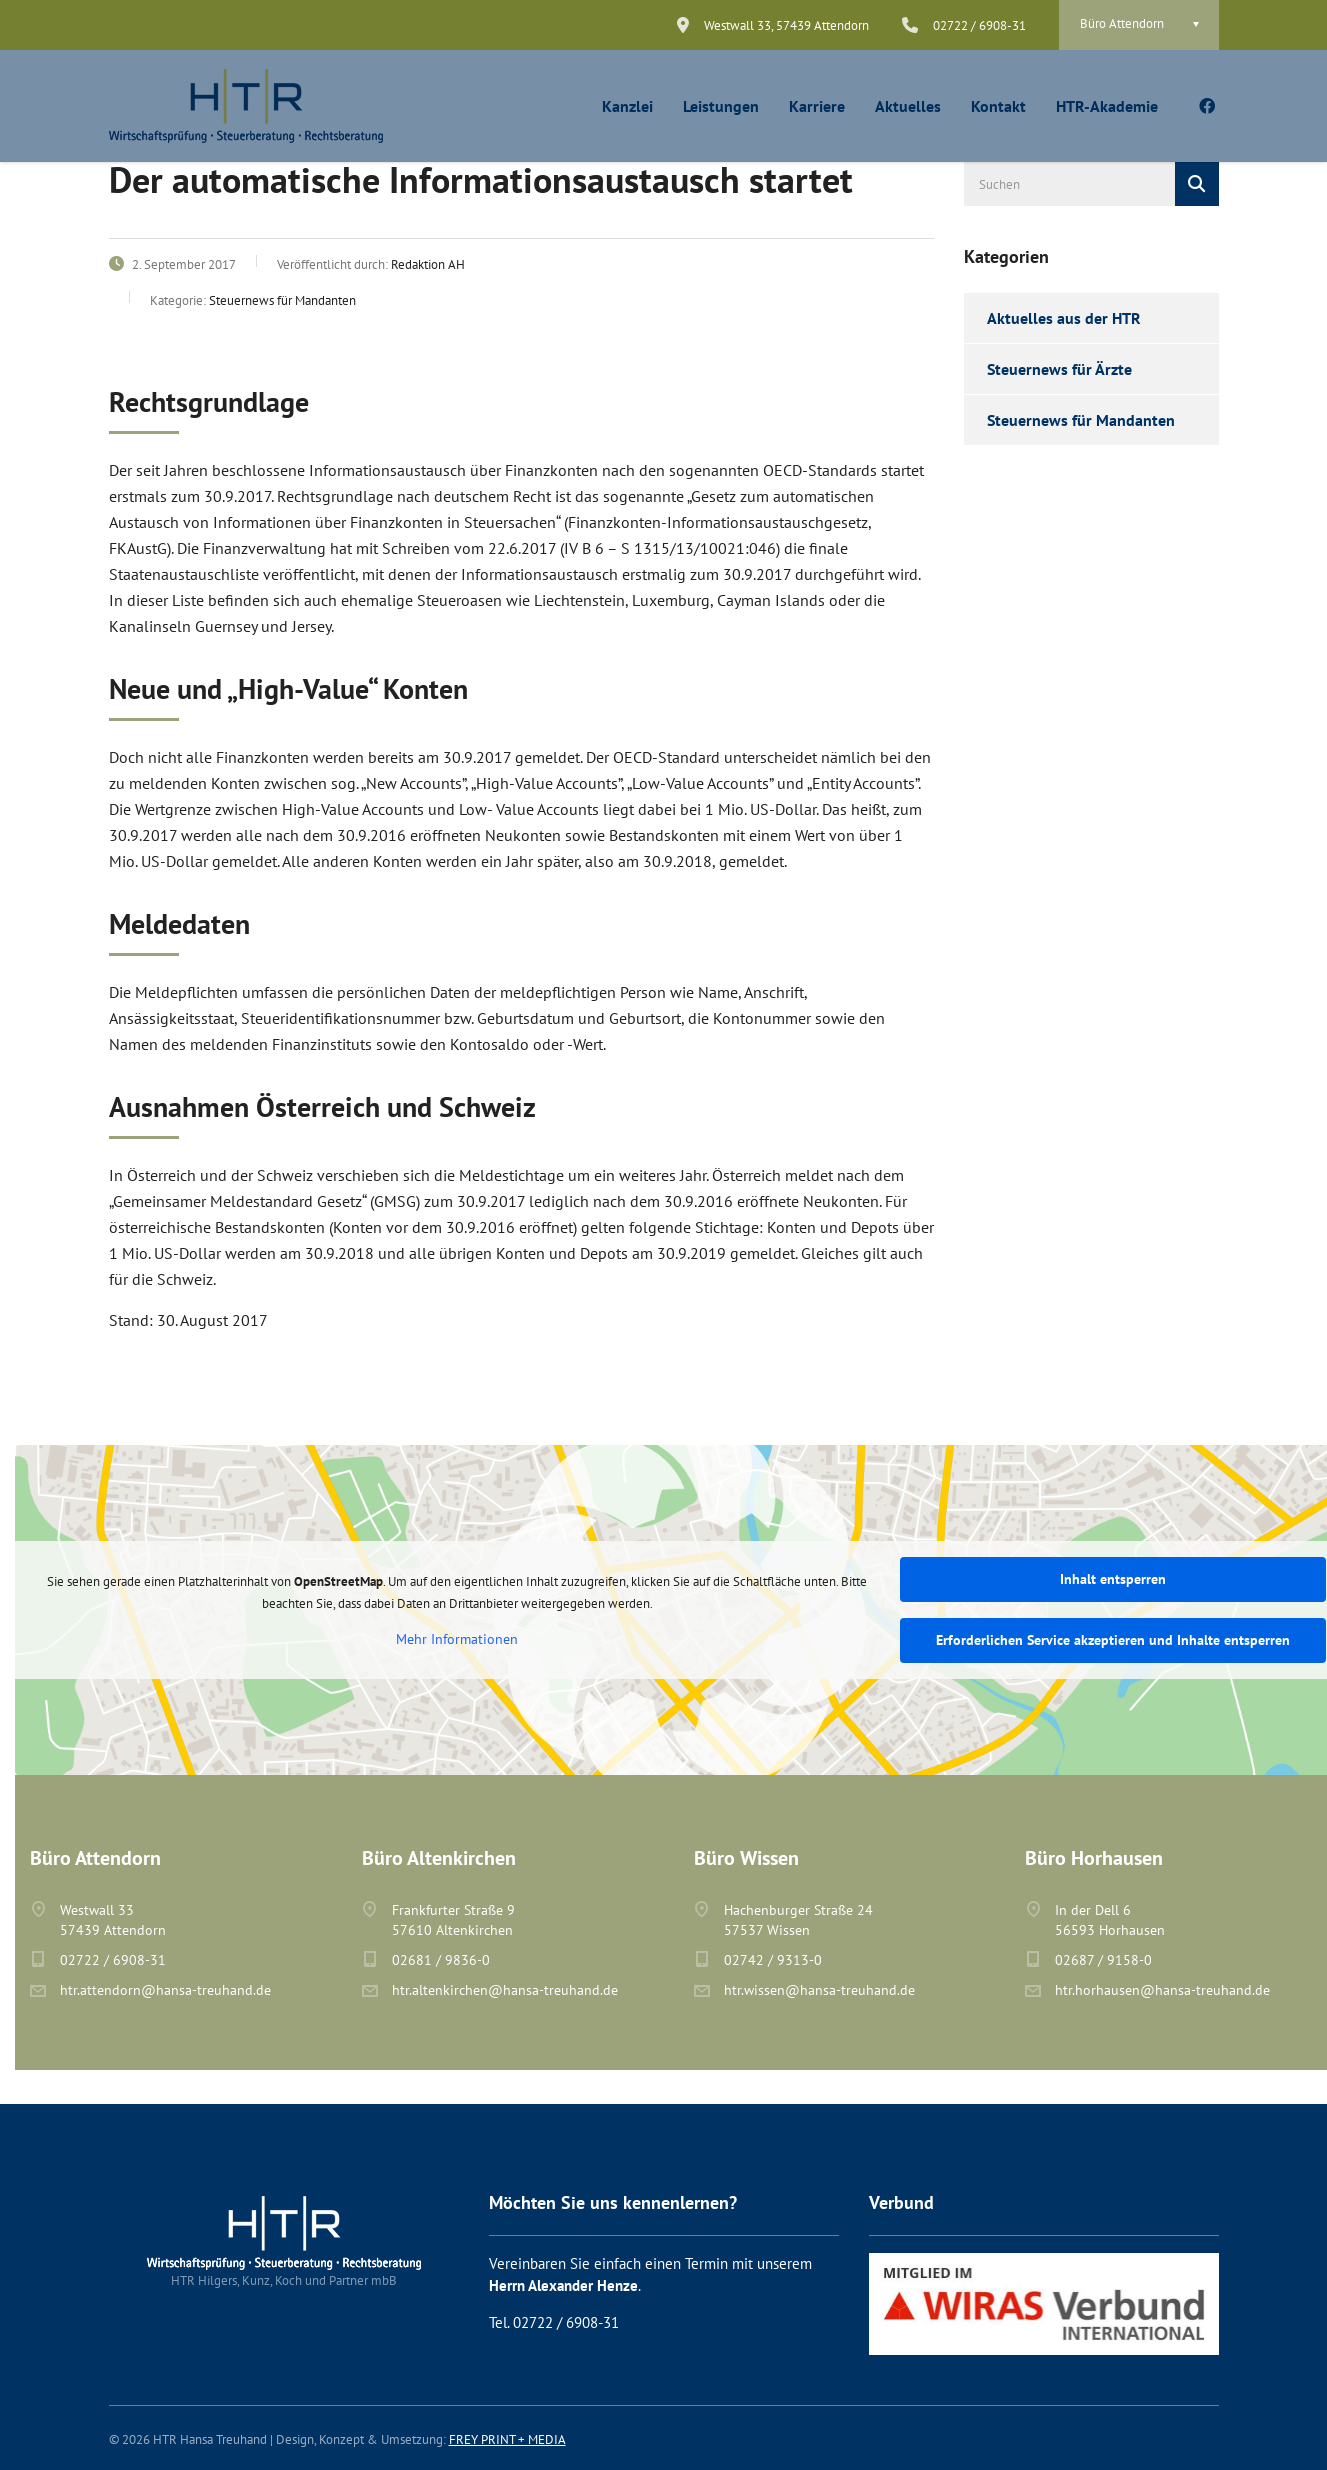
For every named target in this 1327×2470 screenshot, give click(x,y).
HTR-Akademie (1107, 106)
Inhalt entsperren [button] (1113, 1579)
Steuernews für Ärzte (1059, 369)
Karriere (817, 106)
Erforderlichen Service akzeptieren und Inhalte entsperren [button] (1113, 1640)
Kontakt (998, 106)
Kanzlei (627, 106)
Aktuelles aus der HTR (1064, 318)
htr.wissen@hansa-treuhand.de (819, 1990)
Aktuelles (908, 106)
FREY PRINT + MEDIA (507, 2439)
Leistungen (721, 106)
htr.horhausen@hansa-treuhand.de (1162, 1990)
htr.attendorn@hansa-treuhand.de (165, 1990)
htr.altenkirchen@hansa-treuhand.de (505, 1990)
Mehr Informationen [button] (457, 1639)
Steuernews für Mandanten (1081, 420)
